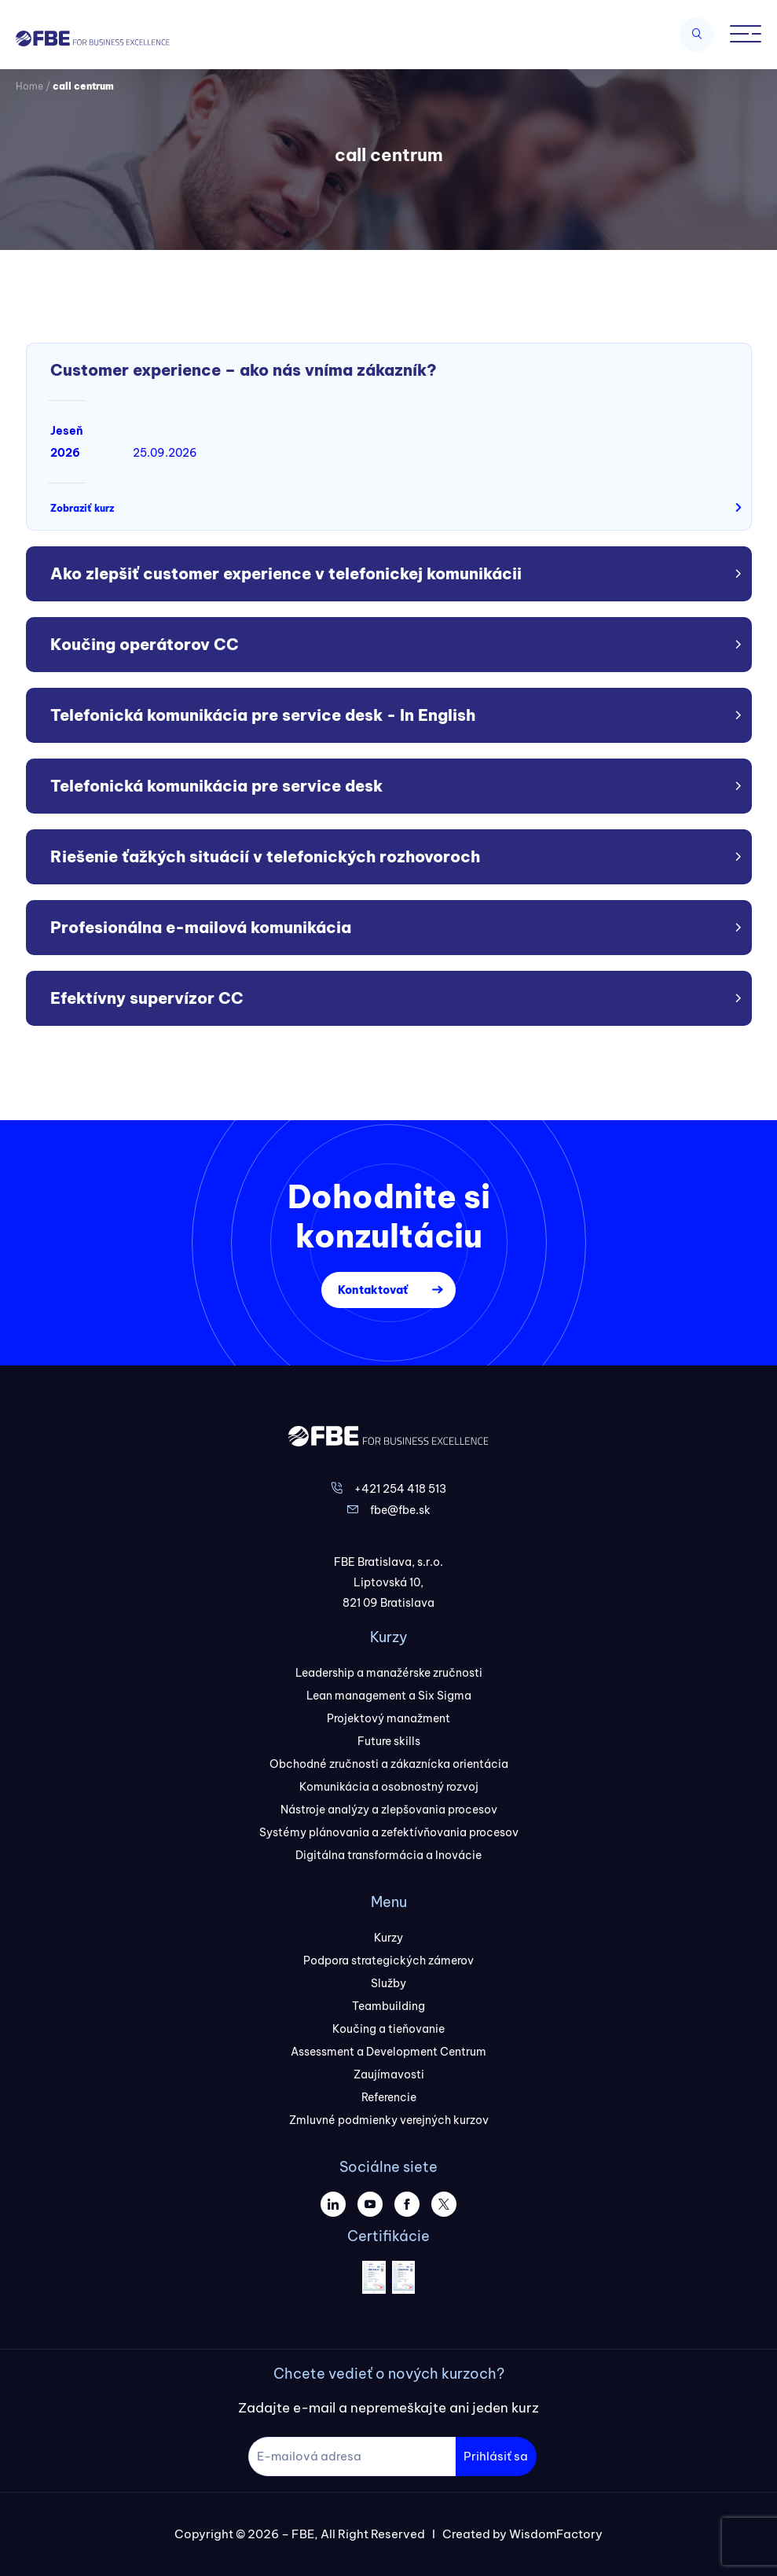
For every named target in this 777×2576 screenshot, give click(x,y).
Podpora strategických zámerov (388, 1960)
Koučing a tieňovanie (388, 2029)
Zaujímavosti (389, 2074)
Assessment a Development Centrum (388, 2052)
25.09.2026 (165, 453)
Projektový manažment (388, 1718)
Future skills (388, 1741)
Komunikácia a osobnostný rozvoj (388, 1787)
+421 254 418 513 (400, 1489)
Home (29, 86)
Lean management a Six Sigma (388, 1696)
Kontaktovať (373, 1290)
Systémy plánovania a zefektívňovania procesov (389, 1832)
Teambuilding (388, 2006)
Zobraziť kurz (82, 508)
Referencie (388, 2097)
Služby (388, 1983)
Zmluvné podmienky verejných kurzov (389, 2120)
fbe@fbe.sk (400, 1510)
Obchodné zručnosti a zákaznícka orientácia (388, 1764)
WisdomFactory (556, 2533)
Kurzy (388, 1938)
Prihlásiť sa (496, 2456)
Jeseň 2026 (66, 442)
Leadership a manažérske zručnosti (388, 1673)
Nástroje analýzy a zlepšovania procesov (388, 1809)
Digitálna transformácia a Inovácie (388, 1855)
